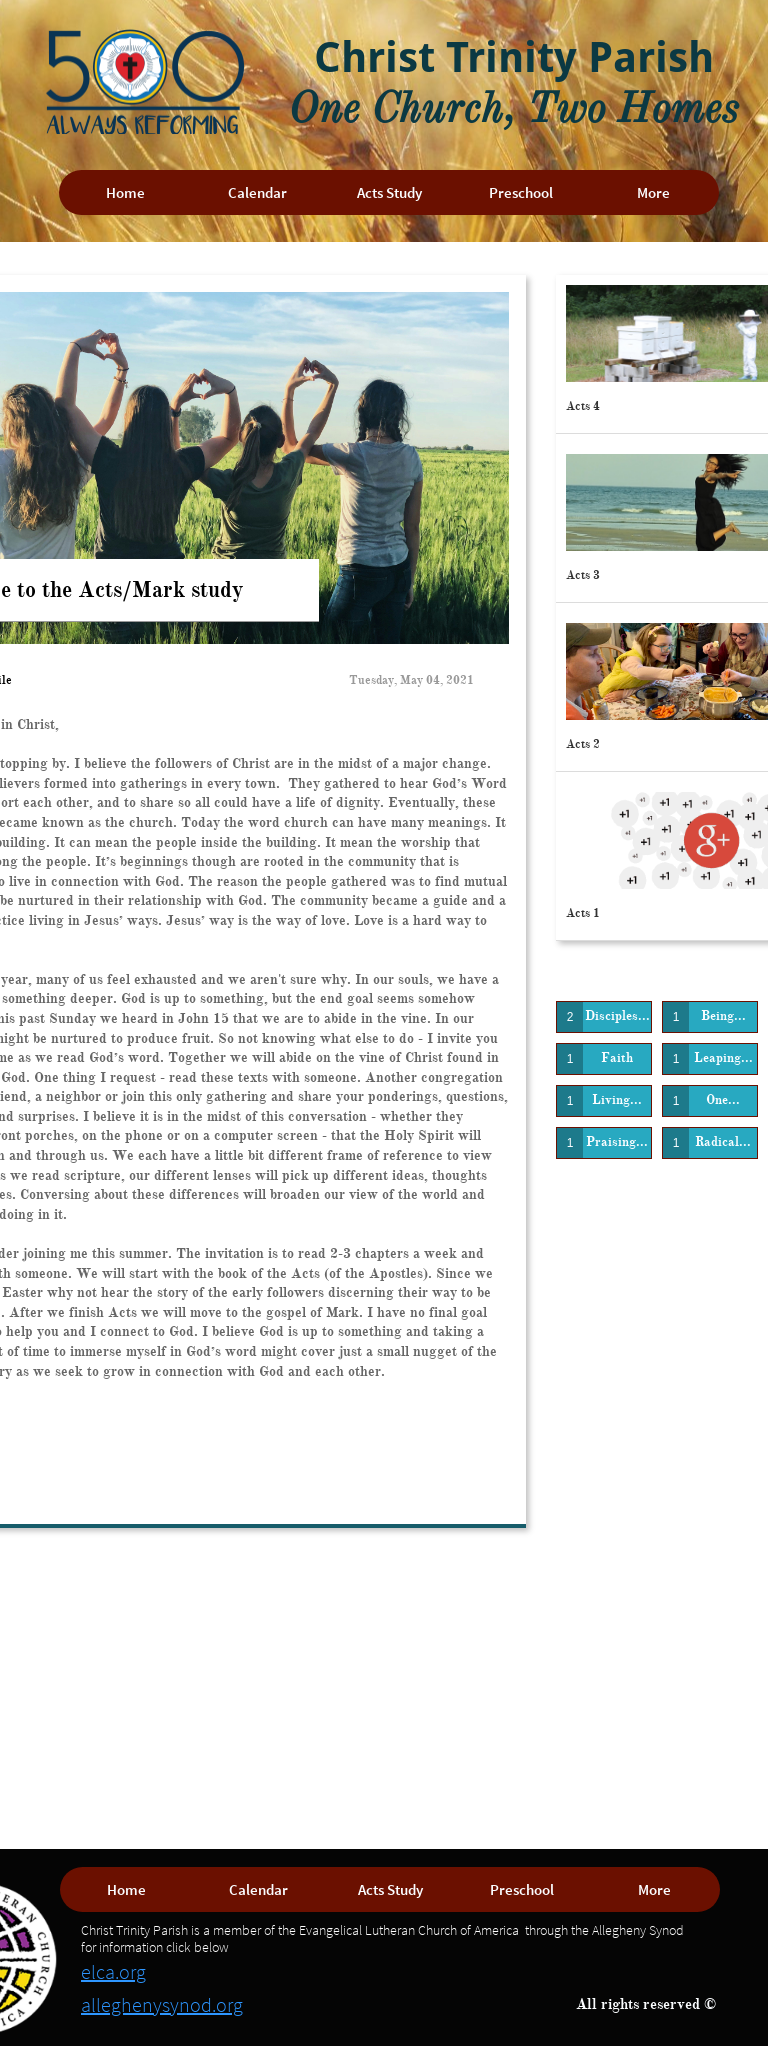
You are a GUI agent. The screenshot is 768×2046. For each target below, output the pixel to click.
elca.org (113, 1971)
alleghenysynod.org (162, 2004)
